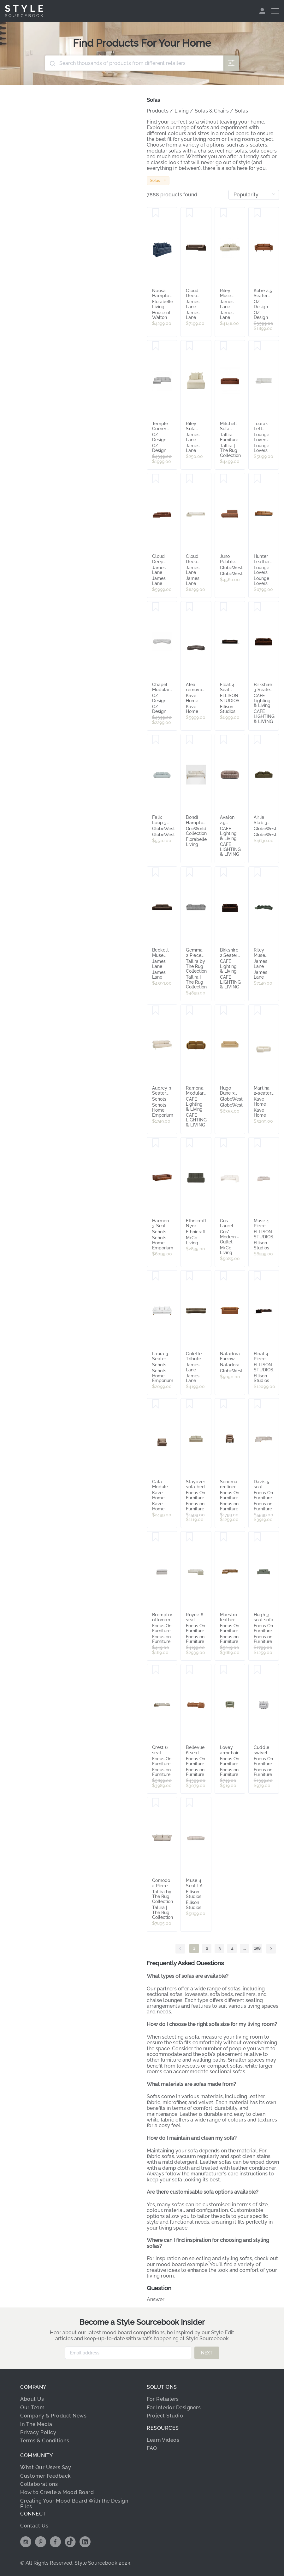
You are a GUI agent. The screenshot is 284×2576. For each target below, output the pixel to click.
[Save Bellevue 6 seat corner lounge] (189, 1670)
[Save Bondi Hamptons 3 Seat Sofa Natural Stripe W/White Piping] (189, 739)
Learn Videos (163, 2440)
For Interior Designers (174, 2408)
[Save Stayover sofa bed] (189, 1404)
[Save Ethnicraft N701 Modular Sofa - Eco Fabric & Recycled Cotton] (189, 1143)
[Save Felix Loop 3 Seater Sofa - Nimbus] (155, 739)
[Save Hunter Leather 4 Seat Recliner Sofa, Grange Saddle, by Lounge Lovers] (257, 478)
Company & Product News (53, 2416)
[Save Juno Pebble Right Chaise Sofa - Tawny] (223, 478)
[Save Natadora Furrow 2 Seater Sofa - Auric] (223, 1276)
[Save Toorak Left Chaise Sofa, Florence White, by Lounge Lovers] (257, 346)
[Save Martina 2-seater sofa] (257, 1010)
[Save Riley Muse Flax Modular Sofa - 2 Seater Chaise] (223, 213)
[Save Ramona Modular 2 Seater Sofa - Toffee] (189, 1010)
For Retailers (163, 2399)
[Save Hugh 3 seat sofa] (257, 1537)
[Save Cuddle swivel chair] (257, 1670)
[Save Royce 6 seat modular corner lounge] (189, 1537)
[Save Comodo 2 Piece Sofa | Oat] (155, 1803)
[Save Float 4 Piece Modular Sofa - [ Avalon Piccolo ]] (257, 1276)
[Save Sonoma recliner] (223, 1404)
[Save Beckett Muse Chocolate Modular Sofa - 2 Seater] (155, 872)
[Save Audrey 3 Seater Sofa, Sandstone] (155, 1010)
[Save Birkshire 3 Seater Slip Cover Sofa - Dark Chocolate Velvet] (257, 607)
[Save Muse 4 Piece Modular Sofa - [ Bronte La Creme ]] (257, 1143)
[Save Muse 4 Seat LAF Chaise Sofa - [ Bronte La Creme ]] (189, 1803)
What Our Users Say (45, 2467)
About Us (32, 2399)
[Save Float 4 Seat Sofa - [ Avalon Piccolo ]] (223, 607)
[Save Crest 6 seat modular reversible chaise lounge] (155, 1670)
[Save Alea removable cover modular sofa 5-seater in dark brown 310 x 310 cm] (189, 607)
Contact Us (34, 2526)
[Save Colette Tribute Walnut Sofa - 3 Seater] (189, 1276)
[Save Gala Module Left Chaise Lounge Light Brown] (155, 1404)
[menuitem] (263, 11)
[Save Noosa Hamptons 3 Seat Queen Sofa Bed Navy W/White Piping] (155, 213)
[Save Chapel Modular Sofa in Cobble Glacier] (155, 607)
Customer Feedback (45, 2476)
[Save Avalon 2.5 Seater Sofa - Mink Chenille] (223, 739)
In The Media (36, 2424)
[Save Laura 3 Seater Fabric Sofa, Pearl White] (155, 1276)
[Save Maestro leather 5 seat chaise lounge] (223, 1537)
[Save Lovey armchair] (223, 1670)
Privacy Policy (38, 2432)
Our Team (32, 2408)
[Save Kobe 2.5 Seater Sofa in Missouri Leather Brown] (257, 213)
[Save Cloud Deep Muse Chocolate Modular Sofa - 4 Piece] (189, 213)
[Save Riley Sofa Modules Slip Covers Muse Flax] (189, 346)
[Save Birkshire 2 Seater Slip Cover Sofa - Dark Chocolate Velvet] (223, 872)
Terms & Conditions (44, 2441)
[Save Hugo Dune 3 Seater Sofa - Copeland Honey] (223, 1010)
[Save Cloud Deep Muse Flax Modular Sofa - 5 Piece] (189, 478)
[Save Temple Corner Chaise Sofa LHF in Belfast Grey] (155, 346)
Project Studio (165, 2416)
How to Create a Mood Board (57, 2492)
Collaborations (39, 2484)
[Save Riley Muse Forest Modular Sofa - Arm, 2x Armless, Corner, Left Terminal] (257, 872)
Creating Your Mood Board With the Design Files (74, 2503)
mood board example (182, 2264)
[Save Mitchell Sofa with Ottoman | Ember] (223, 346)
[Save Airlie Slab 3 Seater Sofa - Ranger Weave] (257, 739)
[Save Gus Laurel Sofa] (223, 1143)
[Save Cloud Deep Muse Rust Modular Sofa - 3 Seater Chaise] (155, 478)
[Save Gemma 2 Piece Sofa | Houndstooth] (189, 872)
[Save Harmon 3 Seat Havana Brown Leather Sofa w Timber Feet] (155, 1143)
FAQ (152, 2448)
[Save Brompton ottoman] (155, 1537)
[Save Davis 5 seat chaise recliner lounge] (257, 1404)
